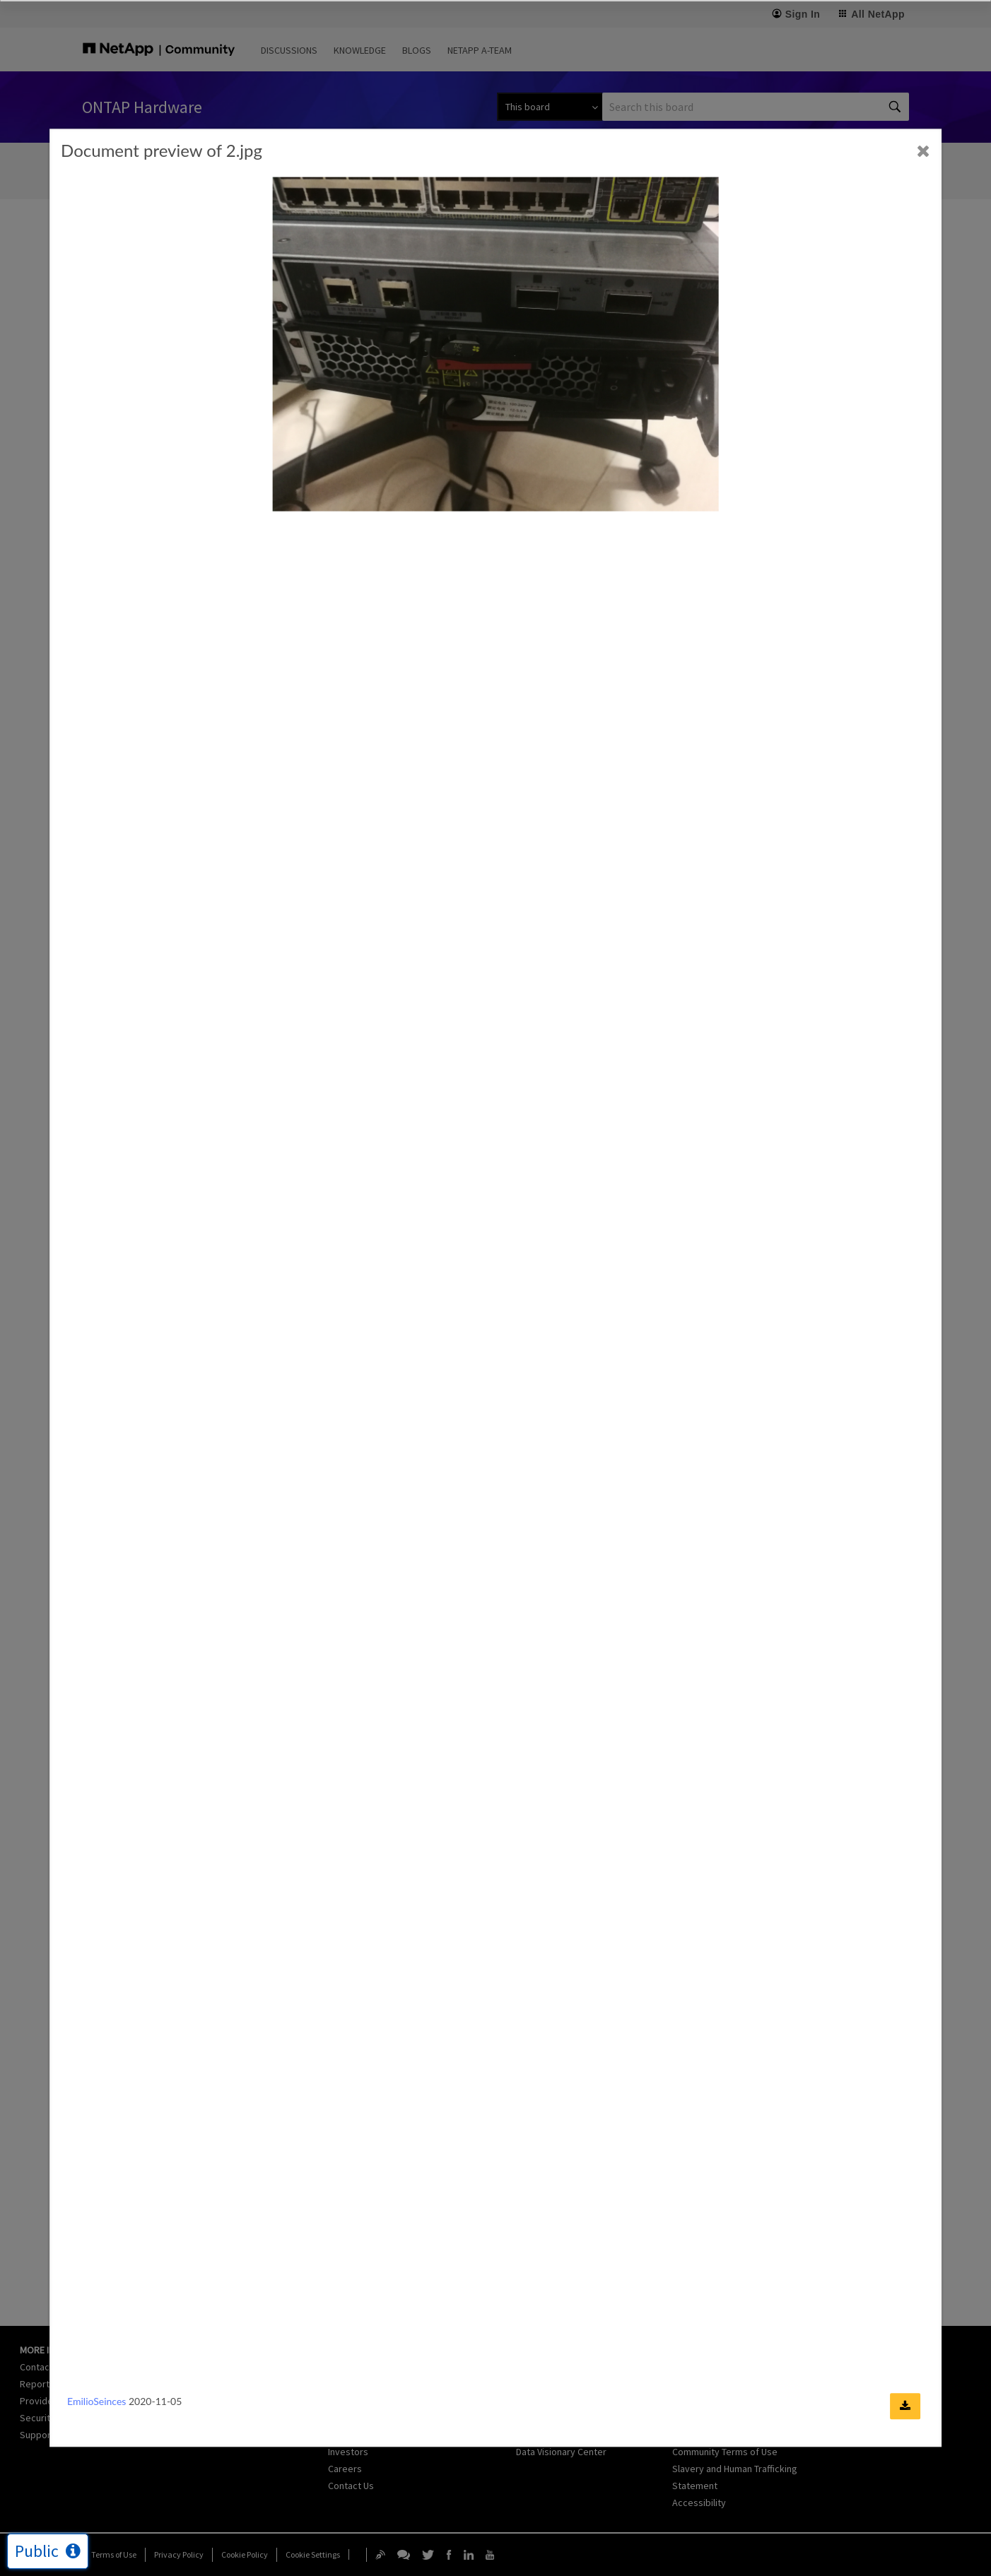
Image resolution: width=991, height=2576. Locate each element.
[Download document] (905, 2407)
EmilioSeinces (96, 2402)
